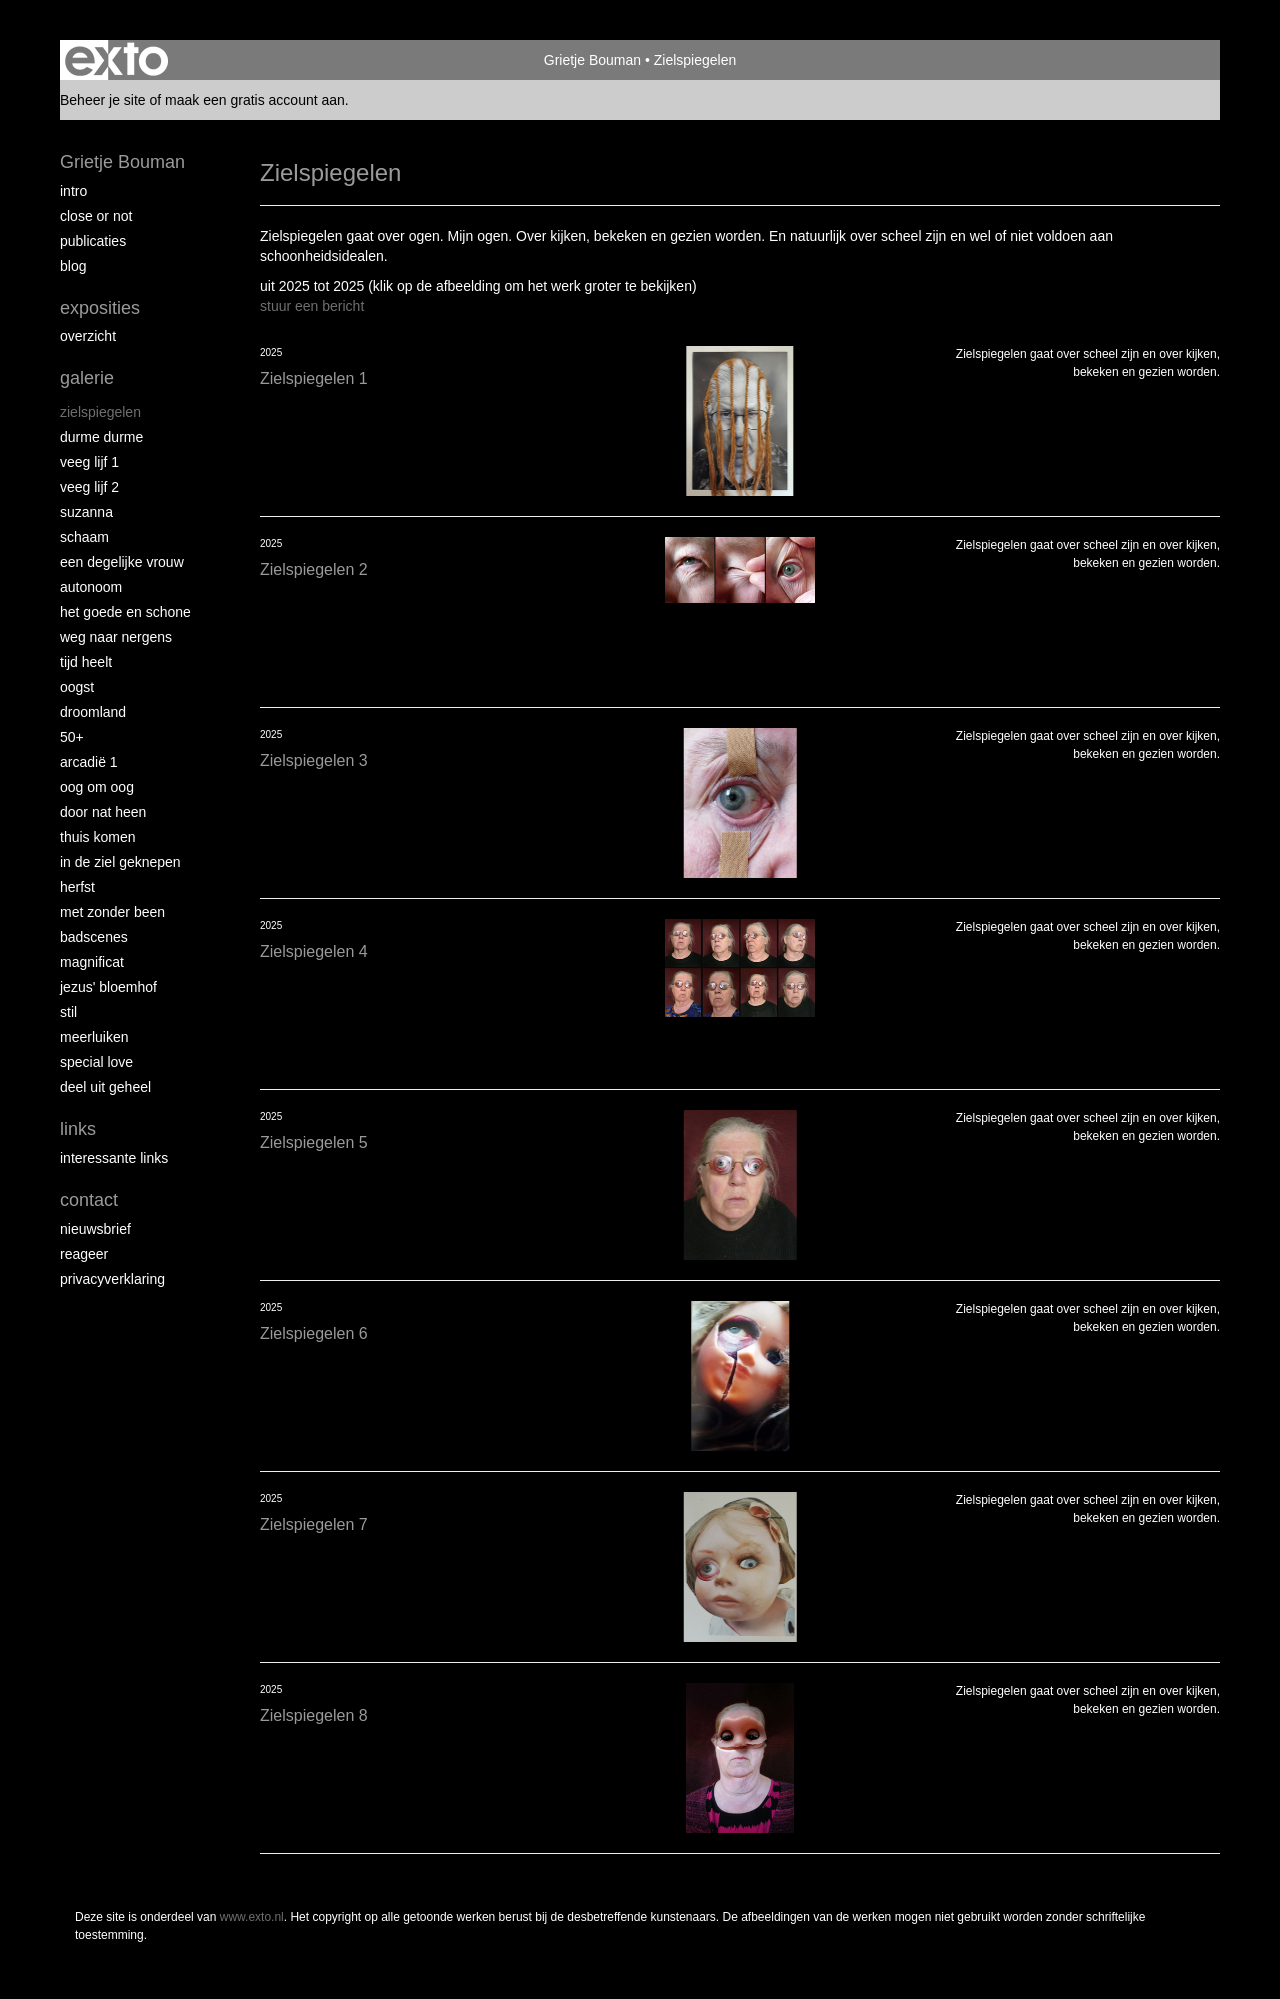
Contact (89, 1200)
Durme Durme (101, 437)
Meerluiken (94, 1037)
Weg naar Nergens (116, 637)
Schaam (84, 537)
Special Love (96, 1062)
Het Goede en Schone (125, 612)
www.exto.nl (252, 1917)
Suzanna (86, 512)
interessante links (114, 1158)
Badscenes (94, 937)
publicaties (93, 241)
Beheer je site (103, 100)
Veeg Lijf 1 (89, 462)
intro (73, 191)
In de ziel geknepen (120, 862)
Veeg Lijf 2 (89, 487)
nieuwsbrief (95, 1229)
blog (73, 266)
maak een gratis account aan (255, 100)
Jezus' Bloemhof (108, 987)
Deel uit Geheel (105, 1087)
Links (78, 1129)
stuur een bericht (312, 306)
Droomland (93, 712)
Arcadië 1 (89, 762)
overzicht (88, 336)
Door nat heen (103, 812)
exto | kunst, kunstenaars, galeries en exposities (116, 60)
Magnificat (92, 962)
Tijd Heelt (86, 662)
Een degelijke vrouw (122, 562)
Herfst (77, 887)
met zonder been (112, 912)
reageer (84, 1254)
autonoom (91, 587)
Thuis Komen (97, 837)
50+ (72, 737)
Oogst (77, 687)
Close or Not (96, 216)
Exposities (100, 308)
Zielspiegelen (100, 412)
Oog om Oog (97, 787)
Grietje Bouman (592, 60)
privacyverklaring (112, 1279)
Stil (68, 1012)
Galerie (87, 378)
